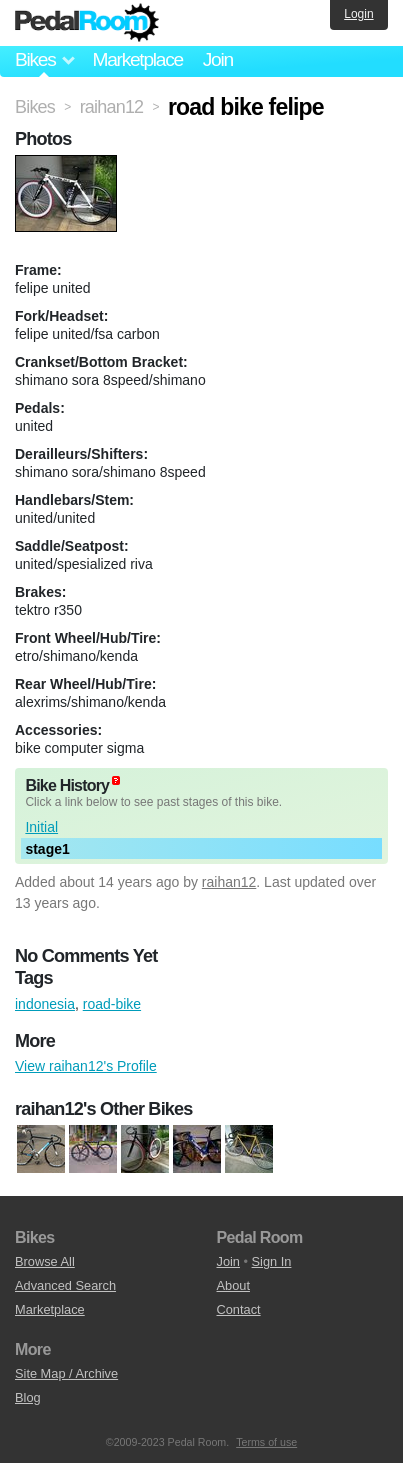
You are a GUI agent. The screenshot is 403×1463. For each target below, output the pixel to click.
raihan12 (229, 882)
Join (218, 59)
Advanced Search (65, 1285)
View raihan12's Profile (86, 1066)
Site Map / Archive (66, 1373)
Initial (41, 827)
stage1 (47, 849)
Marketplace (137, 59)
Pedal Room (87, 23)
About (233, 1285)
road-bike (112, 1004)
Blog (28, 1397)
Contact (239, 1309)
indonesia (45, 1004)
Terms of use (266, 1442)
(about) (116, 780)
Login (358, 14)
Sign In (272, 1261)
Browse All (45, 1261)
